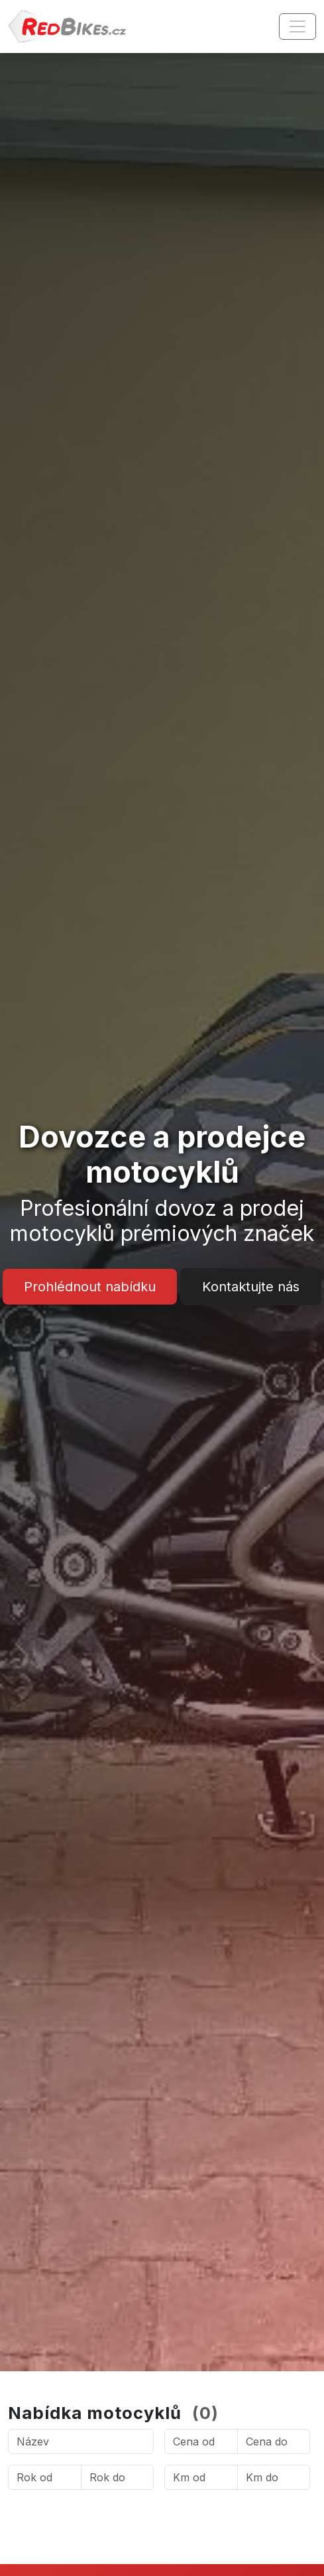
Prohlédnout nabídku (90, 1287)
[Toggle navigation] (297, 26)
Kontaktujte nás (250, 1287)
